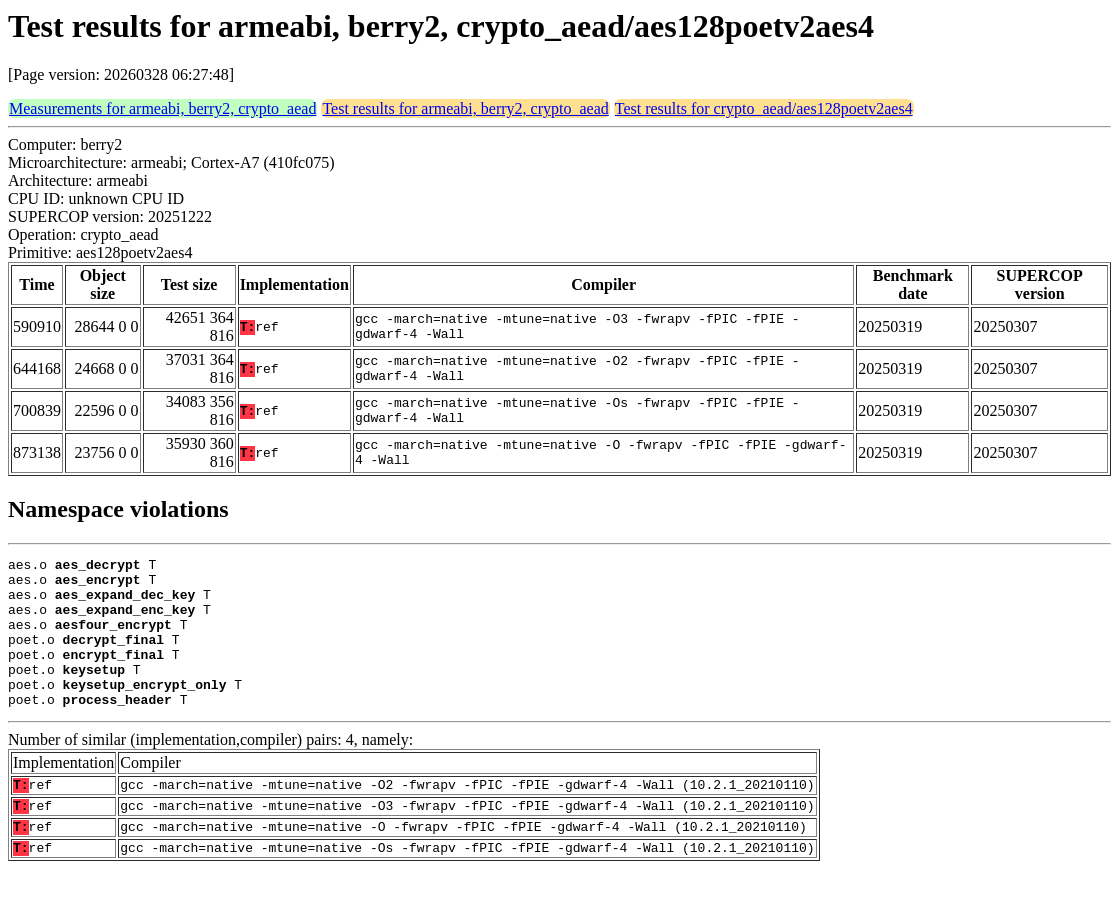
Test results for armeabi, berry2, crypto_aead (465, 108)
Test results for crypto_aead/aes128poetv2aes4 (764, 108)
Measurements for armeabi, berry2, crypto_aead (162, 108)
